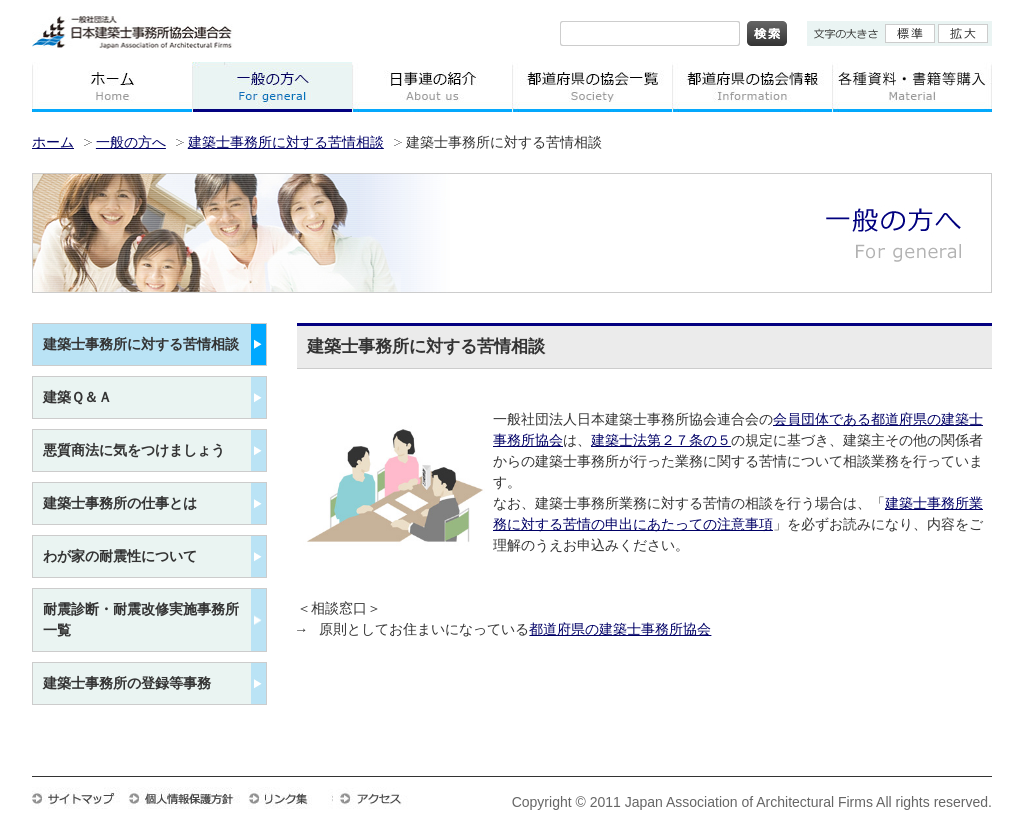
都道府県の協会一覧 (592, 87)
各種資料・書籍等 (912, 87)
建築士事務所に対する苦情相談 (286, 142)
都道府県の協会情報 (752, 87)
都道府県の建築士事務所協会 (620, 630)
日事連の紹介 (432, 87)
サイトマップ (80, 798)
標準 (910, 33)
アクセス (380, 798)
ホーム (112, 87)
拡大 (963, 33)
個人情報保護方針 (188, 798)
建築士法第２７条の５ (661, 441)
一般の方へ (272, 87)
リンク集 (290, 798)
